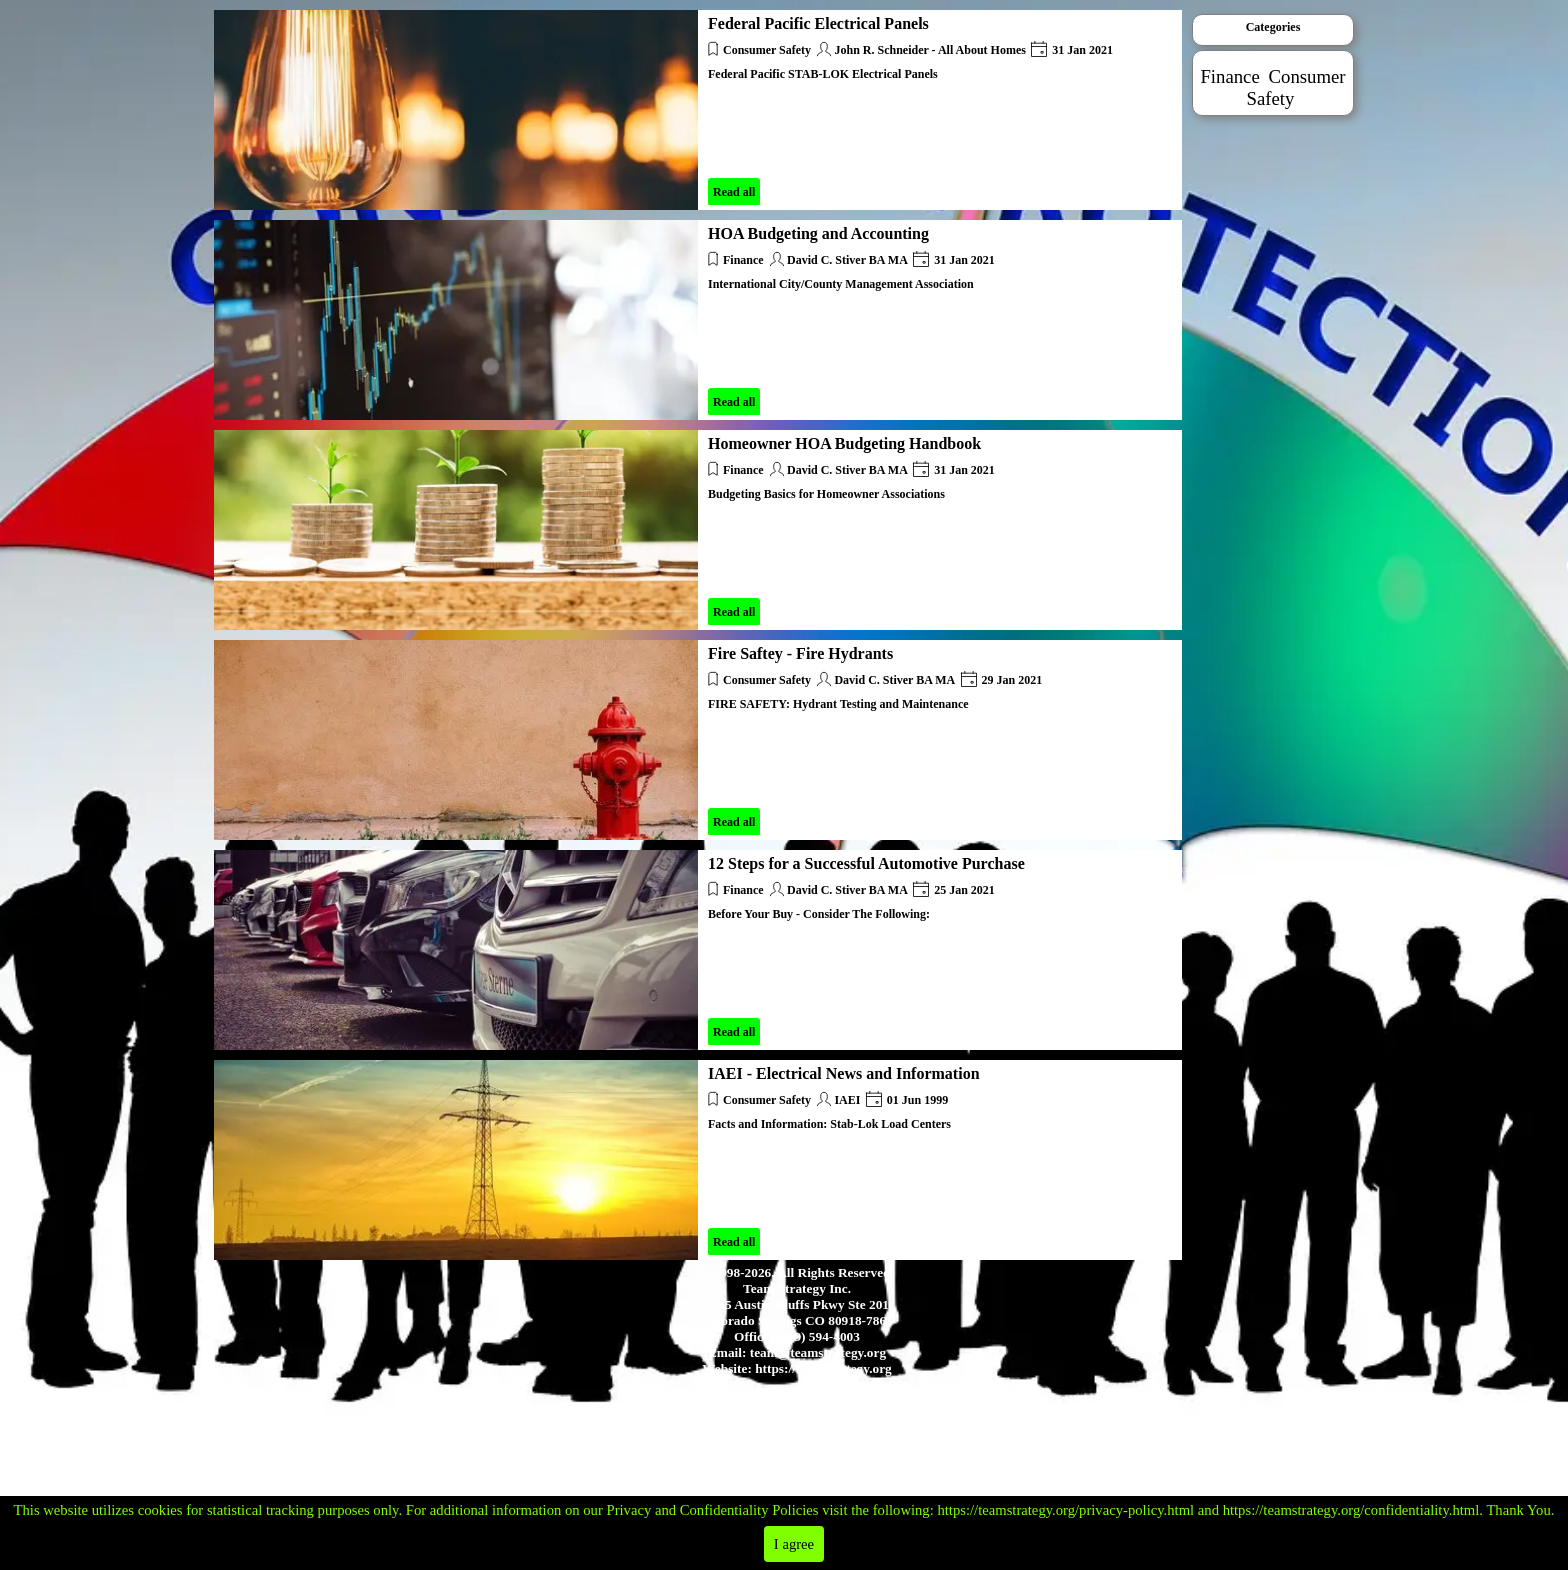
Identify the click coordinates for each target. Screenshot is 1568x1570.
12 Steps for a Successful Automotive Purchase (866, 863)
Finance (743, 260)
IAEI (847, 1100)
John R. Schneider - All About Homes (929, 50)
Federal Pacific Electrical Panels (818, 23)
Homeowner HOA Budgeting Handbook (844, 443)
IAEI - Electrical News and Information (844, 1073)
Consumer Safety (767, 50)
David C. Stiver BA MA (847, 260)
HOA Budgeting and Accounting (818, 233)
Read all (734, 192)
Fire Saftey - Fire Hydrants (800, 653)
